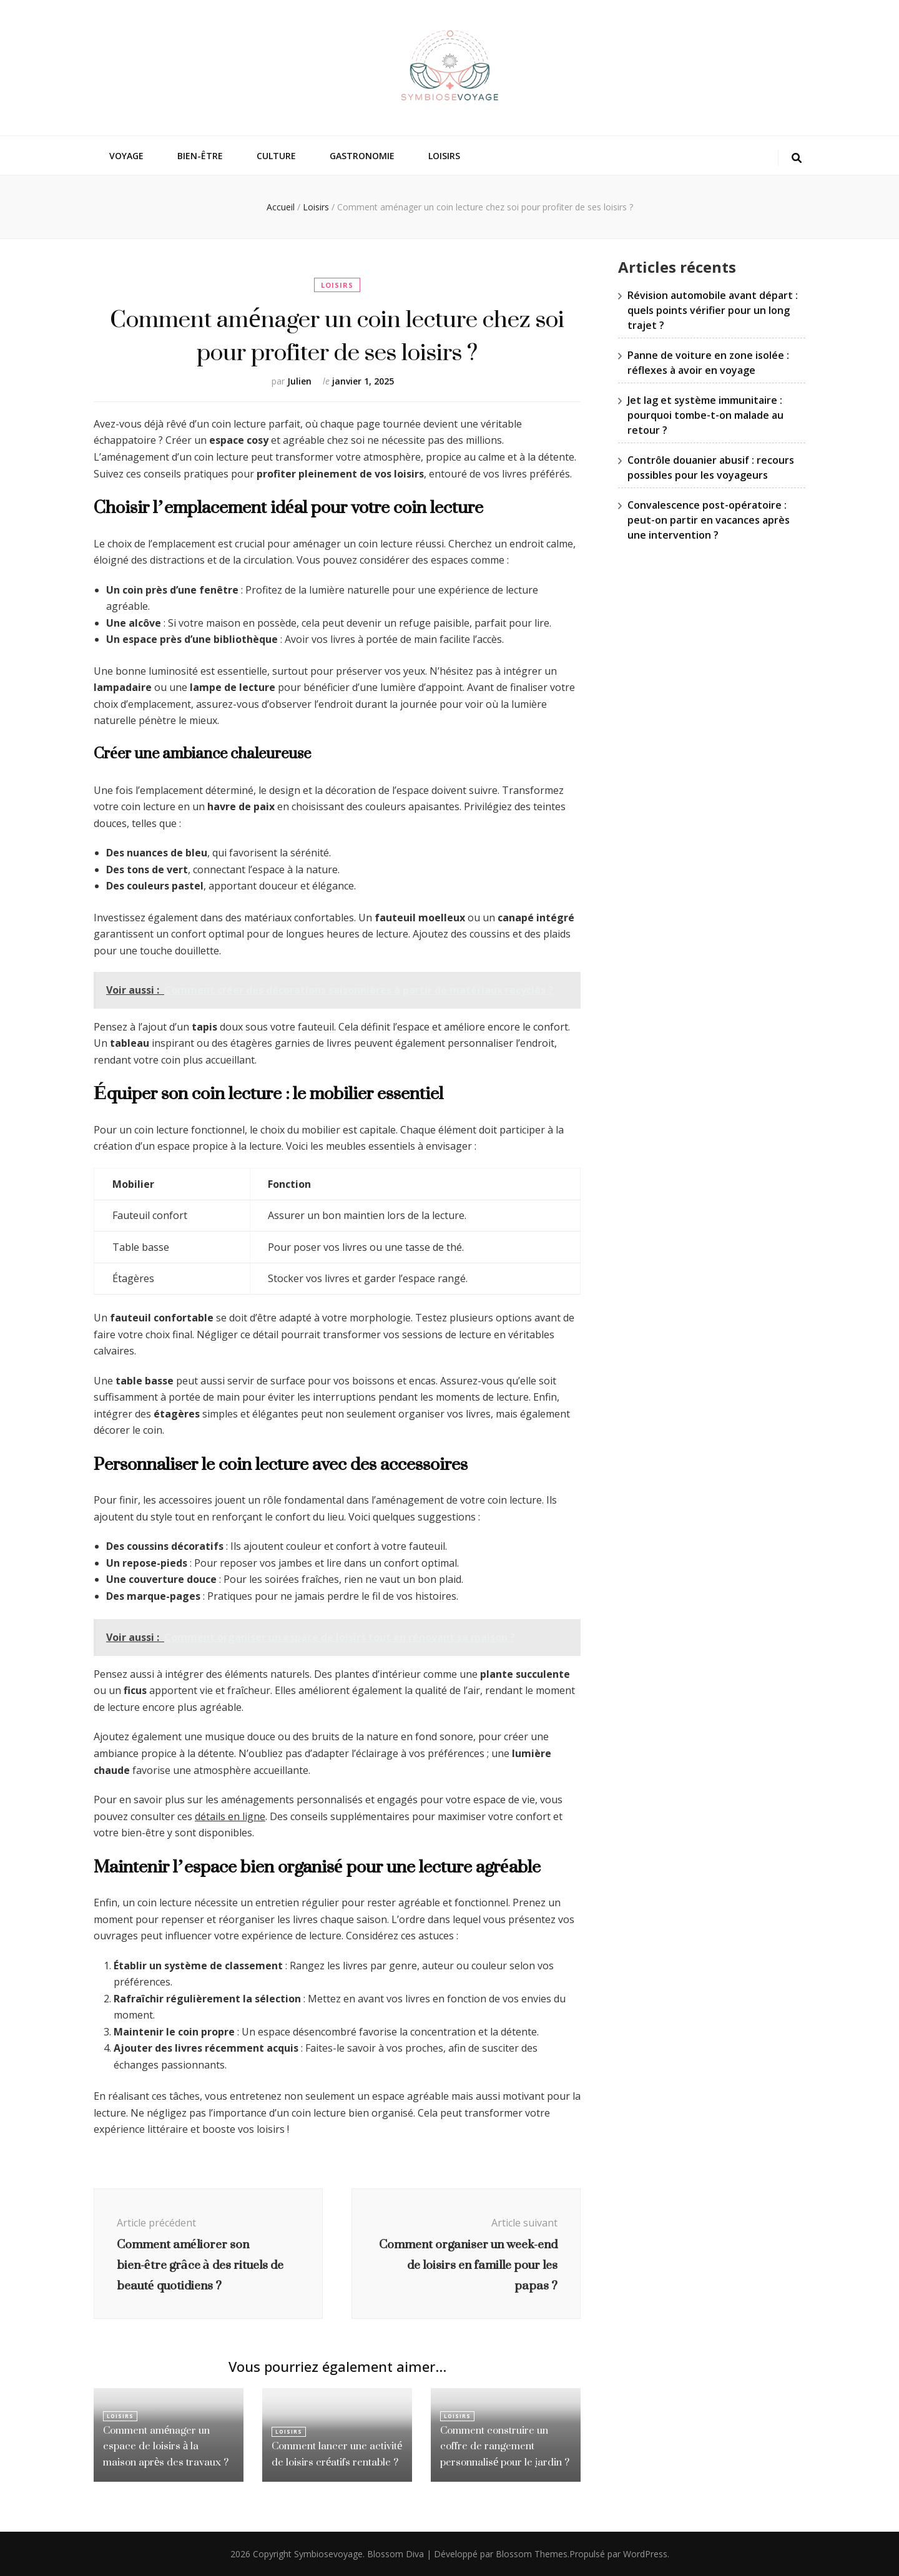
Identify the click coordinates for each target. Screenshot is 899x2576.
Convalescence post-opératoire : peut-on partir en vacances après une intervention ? (708, 520)
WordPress (645, 2554)
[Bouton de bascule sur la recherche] (797, 158)
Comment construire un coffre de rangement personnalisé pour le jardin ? (503, 2447)
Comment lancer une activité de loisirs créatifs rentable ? (334, 2454)
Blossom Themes (531, 2554)
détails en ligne (230, 1816)
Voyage (126, 156)
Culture (276, 156)
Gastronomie (362, 156)
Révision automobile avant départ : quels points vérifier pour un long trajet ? (712, 310)
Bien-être (200, 156)
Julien (299, 381)
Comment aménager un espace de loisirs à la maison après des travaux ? (165, 2447)
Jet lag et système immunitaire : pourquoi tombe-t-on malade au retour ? (705, 415)
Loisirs (444, 156)
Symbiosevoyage (328, 2554)
